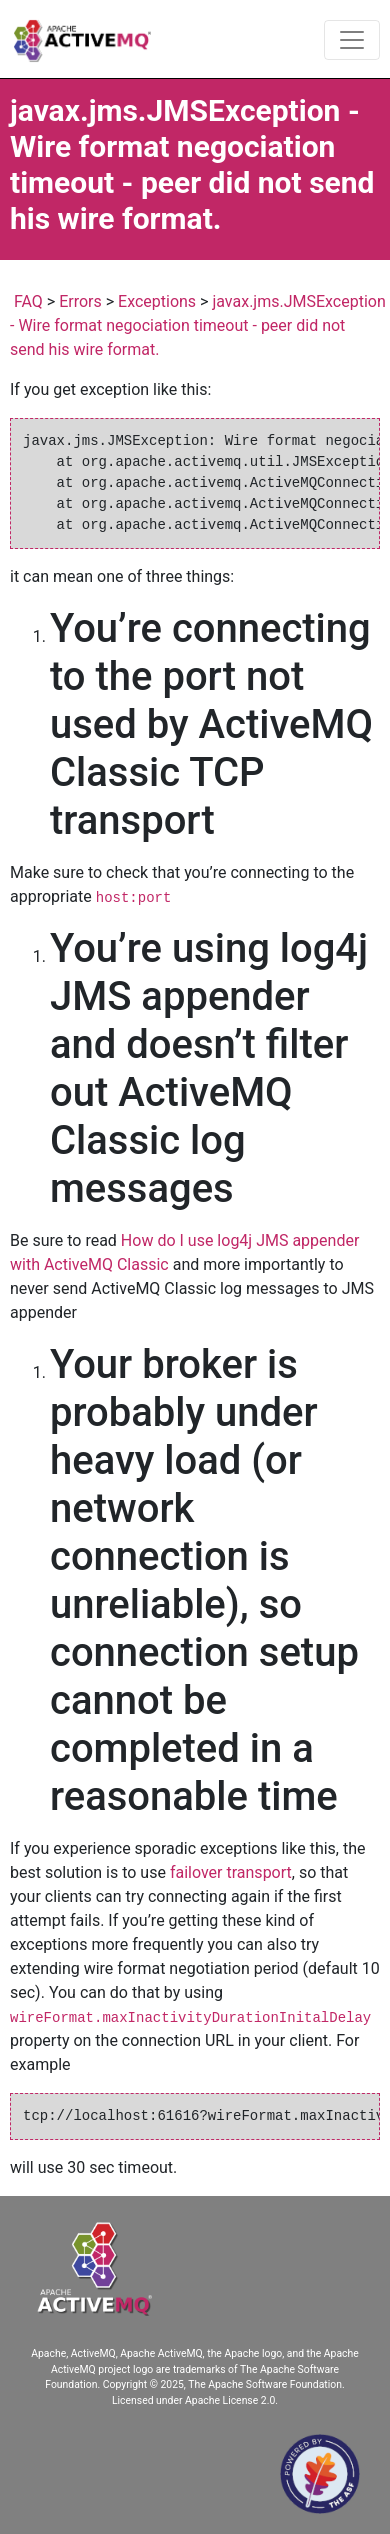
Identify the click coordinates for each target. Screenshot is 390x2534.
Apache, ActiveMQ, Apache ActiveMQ (116, 2353)
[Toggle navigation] (352, 40)
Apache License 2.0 (230, 2400)
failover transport (231, 1872)
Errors (80, 301)
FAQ (28, 301)
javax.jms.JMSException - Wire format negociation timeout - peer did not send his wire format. (198, 325)
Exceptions (157, 301)
